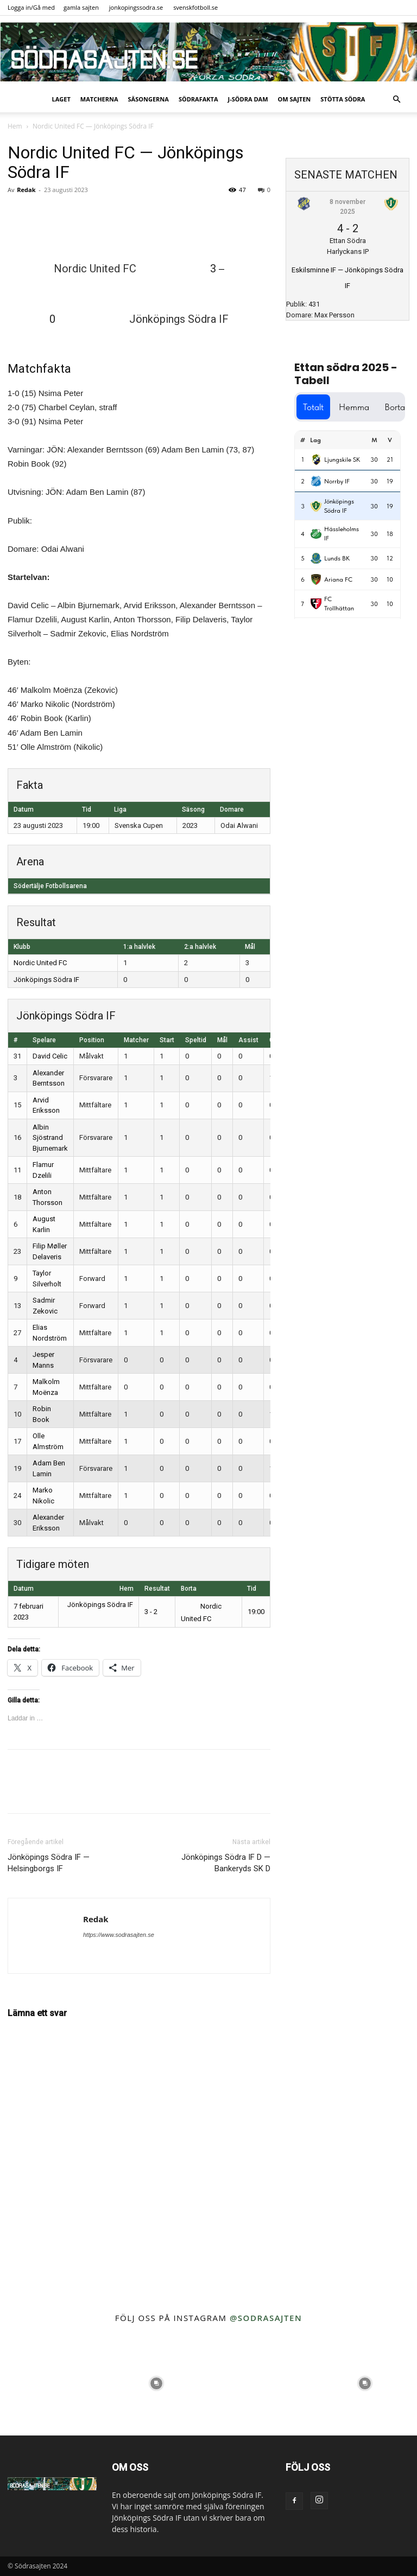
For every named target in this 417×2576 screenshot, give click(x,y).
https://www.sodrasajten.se (118, 1934)
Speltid (195, 1040)
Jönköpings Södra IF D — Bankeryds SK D (225, 1862)
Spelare (44, 1040)
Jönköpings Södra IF (46, 979)
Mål (222, 1040)
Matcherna (99, 99)
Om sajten (294, 99)
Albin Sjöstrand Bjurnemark (50, 1137)
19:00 (256, 1612)
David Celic (50, 1056)
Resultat (157, 1588)
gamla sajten (81, 7)
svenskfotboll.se (195, 7)
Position (91, 1040)
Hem (15, 126)
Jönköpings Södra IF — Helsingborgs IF (49, 1862)
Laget (61, 99)
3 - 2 (150, 1612)
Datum (24, 1588)
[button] (396, 99)
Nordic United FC (40, 963)
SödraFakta (198, 99)
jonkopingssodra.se (136, 7)
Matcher (136, 1040)
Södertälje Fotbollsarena (50, 886)
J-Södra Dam (248, 99)
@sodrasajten (266, 2317)
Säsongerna (148, 99)
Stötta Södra (342, 99)
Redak (26, 190)
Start (167, 1040)
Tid (251, 1588)
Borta (189, 1588)
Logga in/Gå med (31, 7)
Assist (248, 1040)
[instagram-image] (52, 2383)
